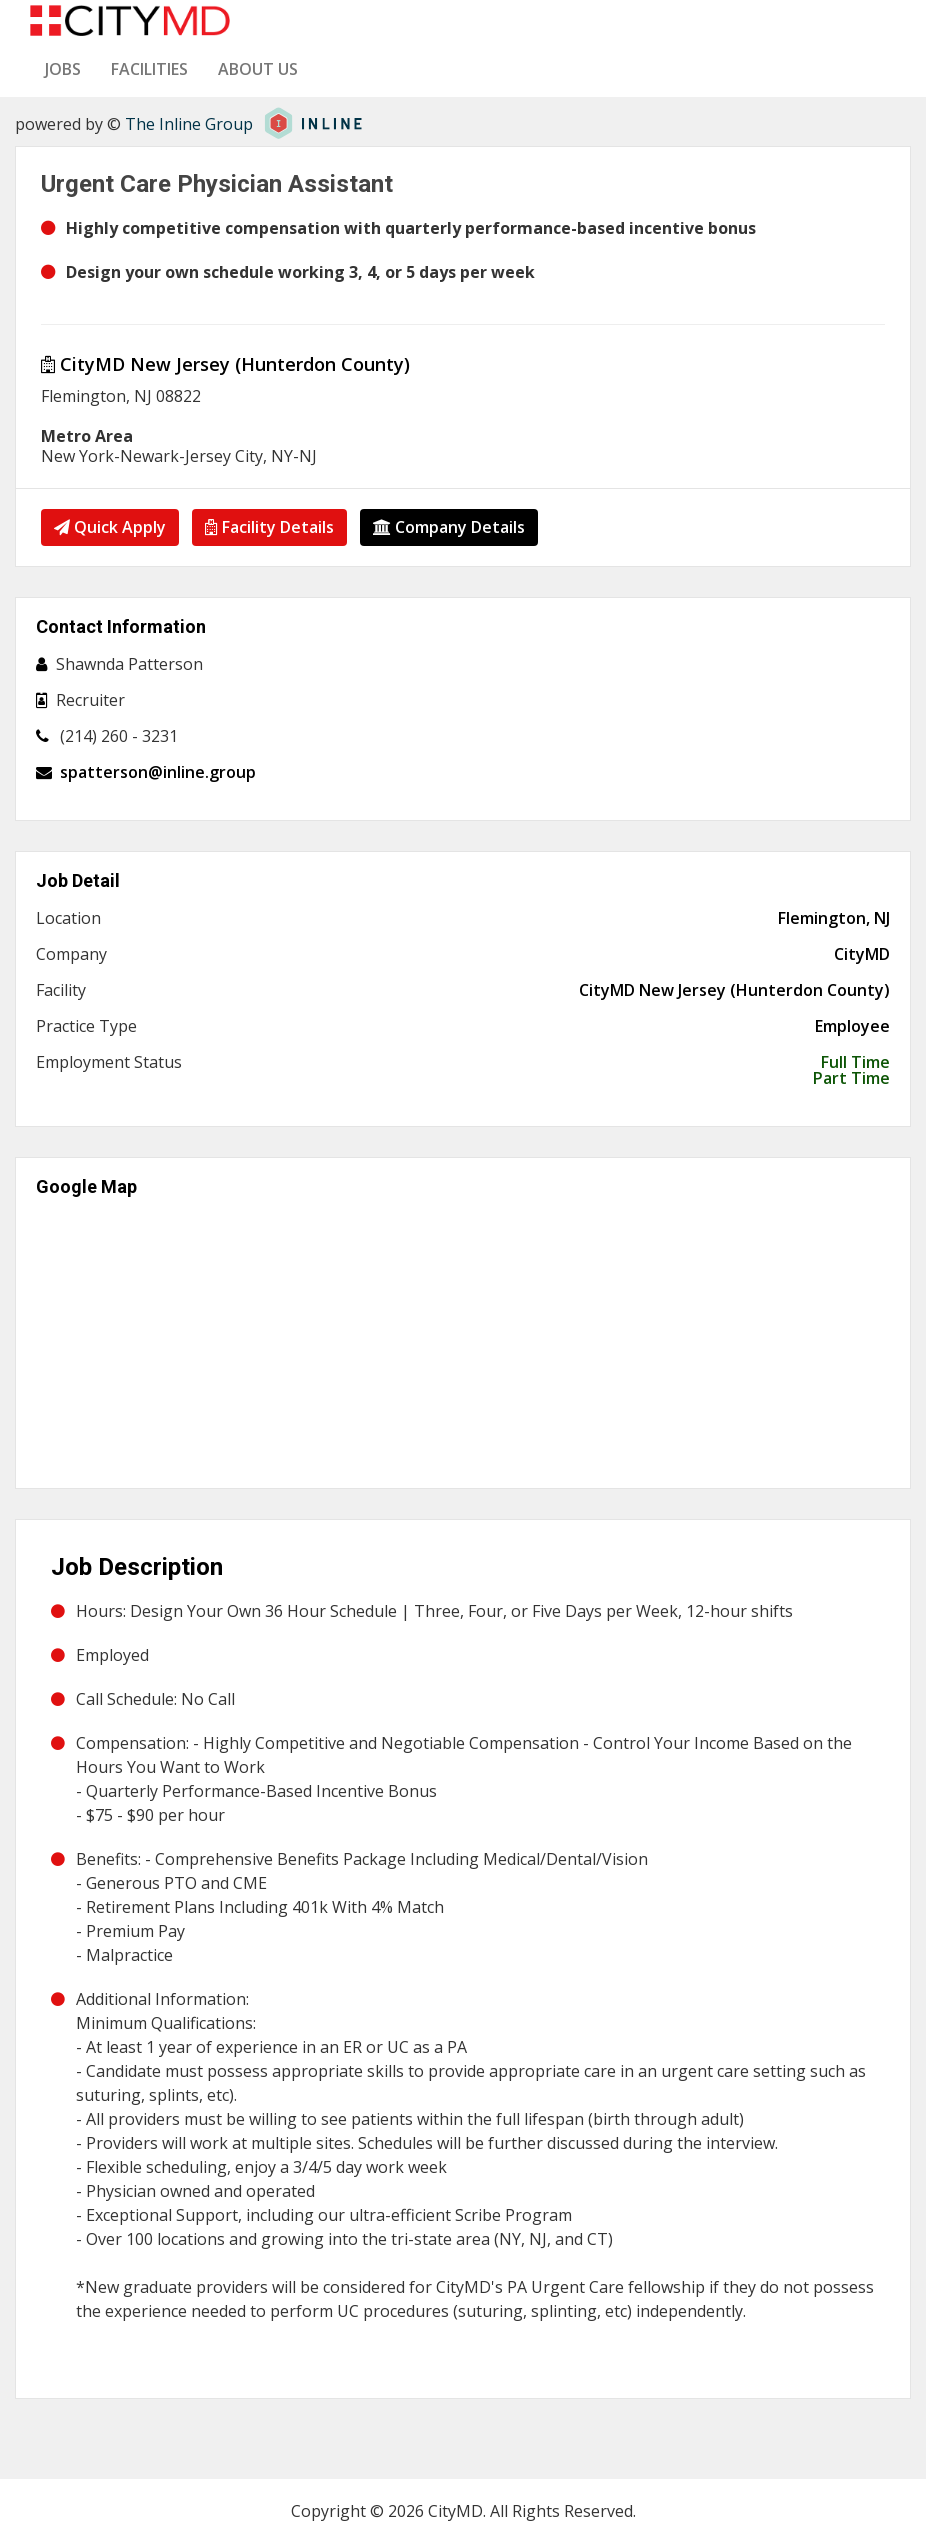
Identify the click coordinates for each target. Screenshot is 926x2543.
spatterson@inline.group (158, 772)
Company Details (451, 527)
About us (258, 69)
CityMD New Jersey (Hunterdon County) (225, 364)
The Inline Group (189, 124)
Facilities (149, 69)
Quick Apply (110, 527)
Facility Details (270, 527)
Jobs (63, 69)
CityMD (862, 954)
